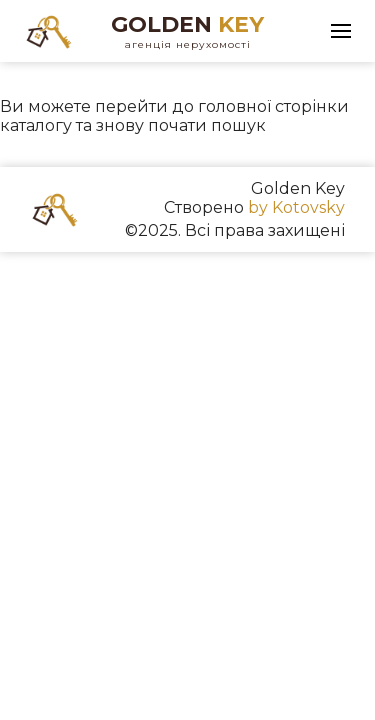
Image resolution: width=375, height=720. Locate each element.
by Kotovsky (296, 207)
